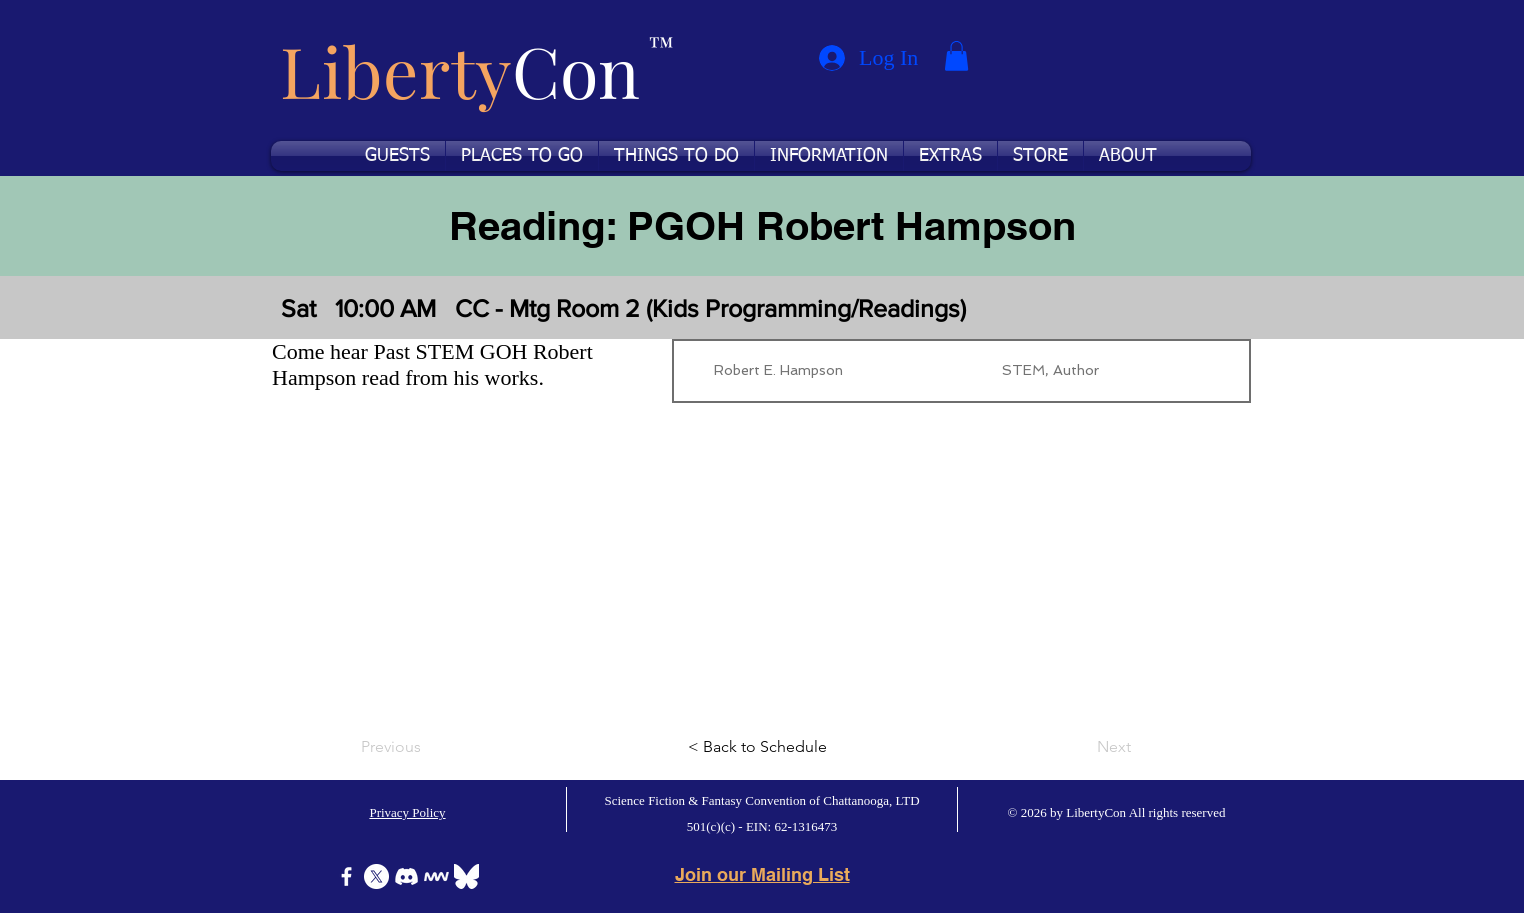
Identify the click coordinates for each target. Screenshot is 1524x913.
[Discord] (406, 876)
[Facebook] (346, 876)
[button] (956, 56)
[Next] (1081, 747)
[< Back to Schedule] (761, 747)
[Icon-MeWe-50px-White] (436, 876)
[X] (376, 876)
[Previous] (427, 747)
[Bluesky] (466, 876)
